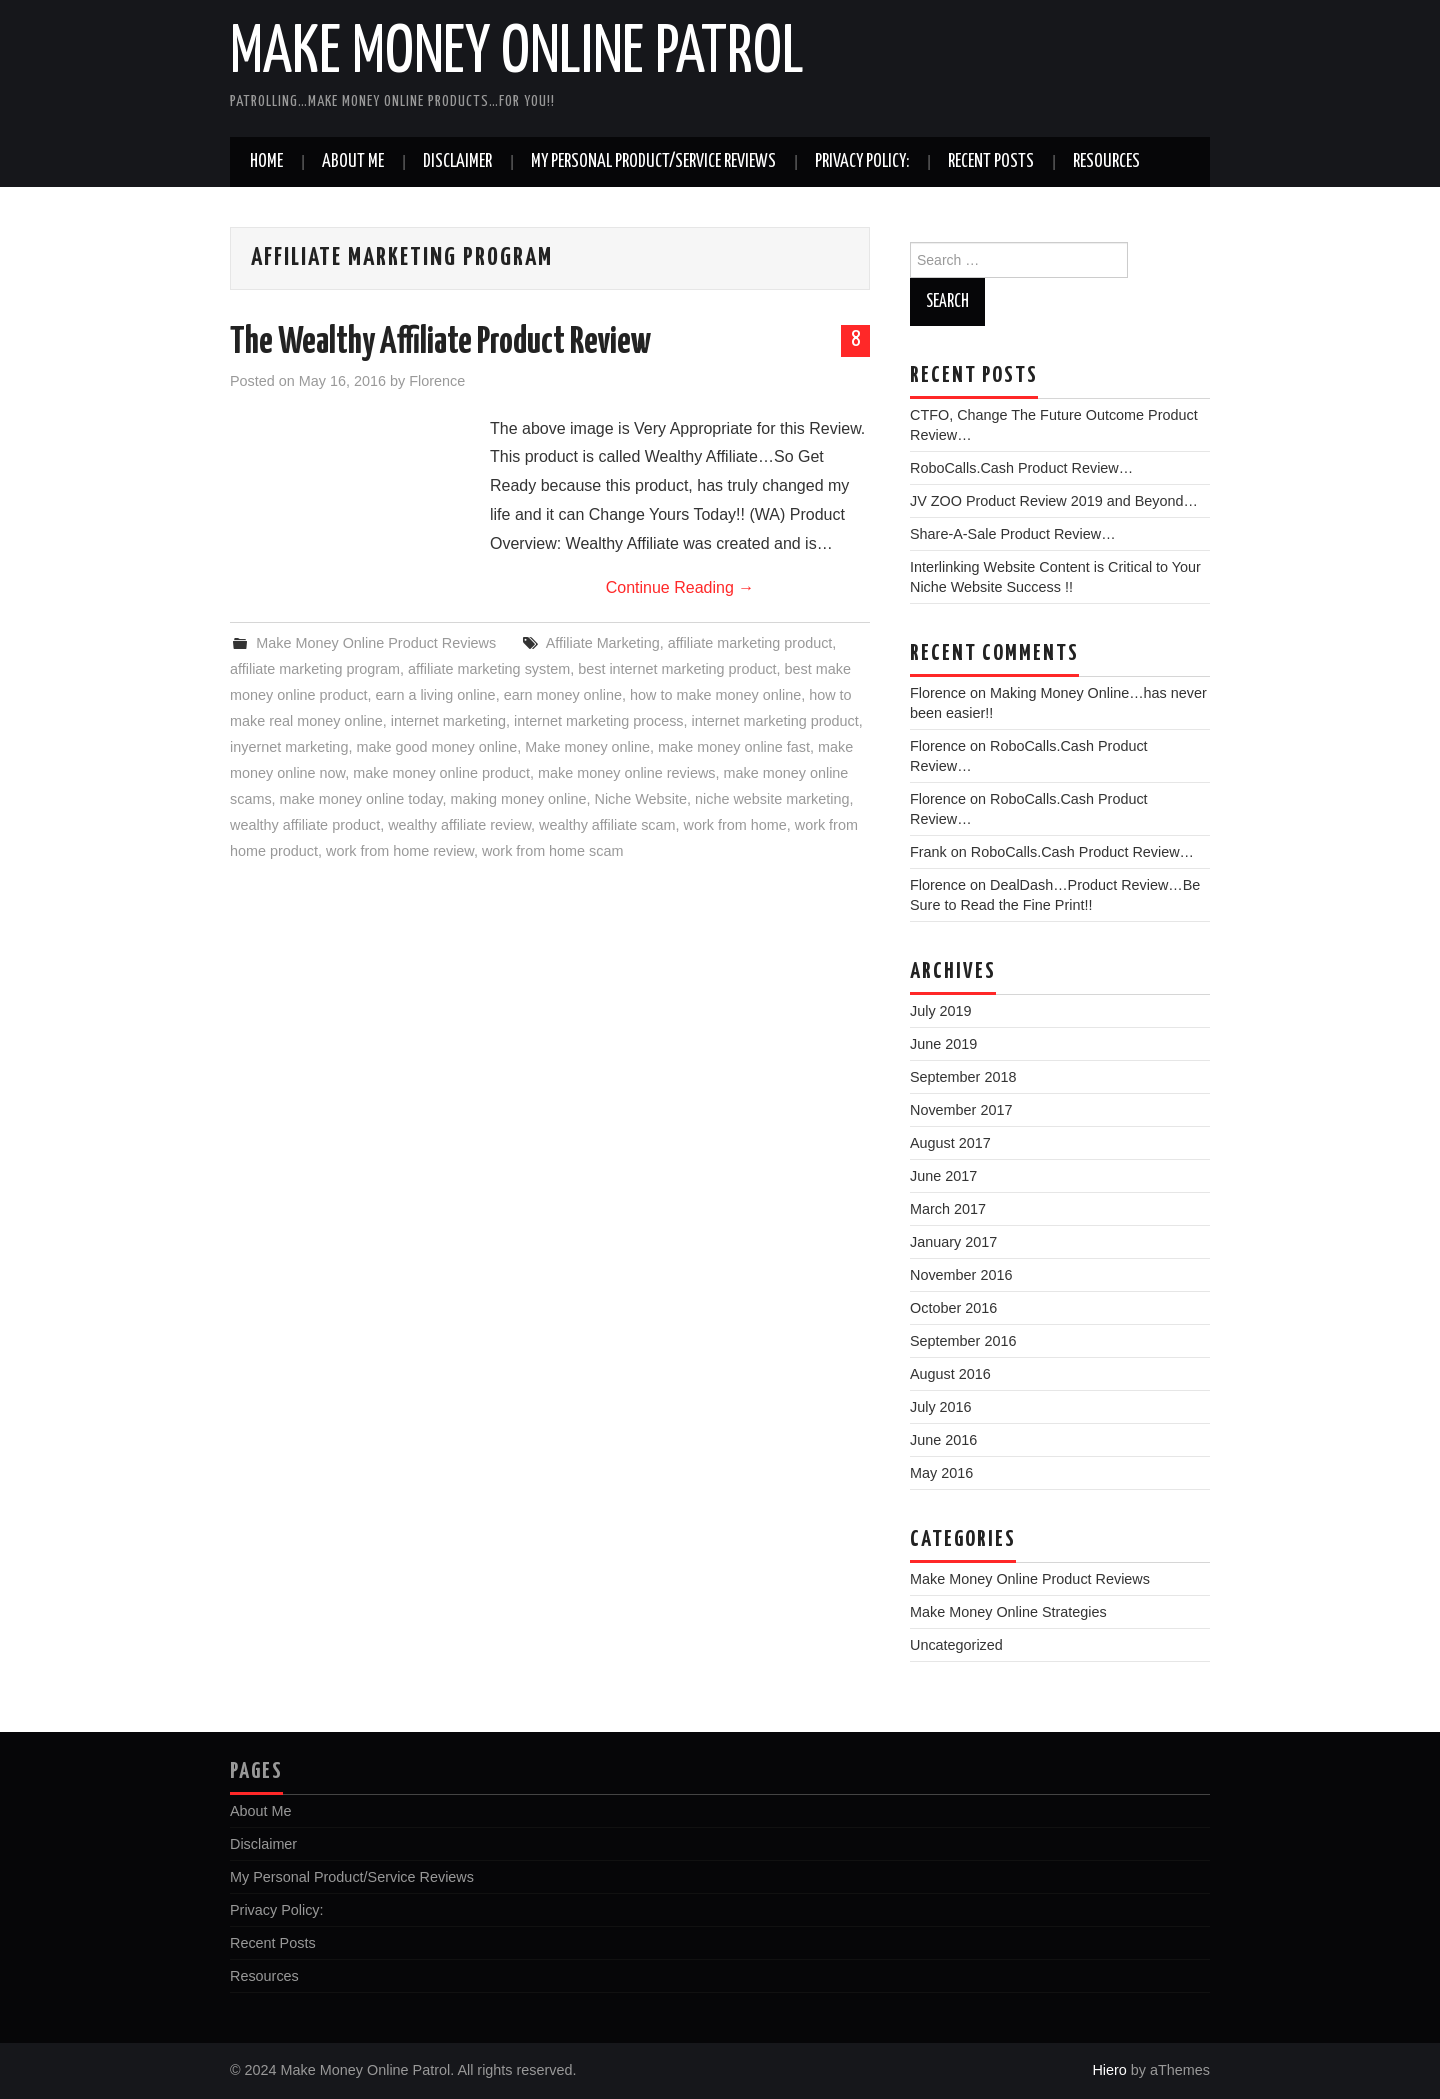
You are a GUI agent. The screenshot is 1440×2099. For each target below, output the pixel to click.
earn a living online (436, 695)
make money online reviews (627, 773)
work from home (735, 825)
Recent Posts (991, 162)
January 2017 (953, 1242)
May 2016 (941, 1473)
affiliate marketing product (750, 643)
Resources (1106, 162)
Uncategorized (956, 1645)
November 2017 (961, 1110)
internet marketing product (775, 721)
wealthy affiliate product (305, 825)
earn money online (563, 695)
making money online (519, 799)
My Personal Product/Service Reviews (653, 162)
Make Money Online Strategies (1008, 1612)
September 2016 (963, 1341)
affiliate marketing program (315, 669)
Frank (928, 852)
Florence (437, 381)
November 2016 (961, 1275)
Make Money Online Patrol (517, 54)
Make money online (587, 747)
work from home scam (553, 851)
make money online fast (734, 747)
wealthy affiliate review (459, 825)
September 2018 (963, 1077)
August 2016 (950, 1374)
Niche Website (641, 799)
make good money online (436, 747)
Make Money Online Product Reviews (376, 643)
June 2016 (943, 1440)
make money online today (361, 799)
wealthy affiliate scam (607, 825)
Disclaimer (457, 162)
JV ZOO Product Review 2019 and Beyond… (1054, 501)
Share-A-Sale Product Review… (1013, 534)
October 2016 (953, 1308)
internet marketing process (599, 721)
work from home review (400, 851)
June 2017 (943, 1176)
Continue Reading (680, 587)
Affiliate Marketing (603, 643)
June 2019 (943, 1044)
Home (266, 162)
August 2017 (950, 1143)
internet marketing (448, 721)
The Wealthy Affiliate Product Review (440, 343)
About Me (353, 162)
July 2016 (941, 1407)
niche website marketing (772, 799)
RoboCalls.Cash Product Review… (1021, 468)
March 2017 (948, 1209)
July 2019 (941, 1011)
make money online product (441, 773)
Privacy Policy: (862, 162)
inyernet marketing (289, 747)
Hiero (1109, 2070)
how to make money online (715, 695)
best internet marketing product (677, 669)
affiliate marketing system (489, 669)
